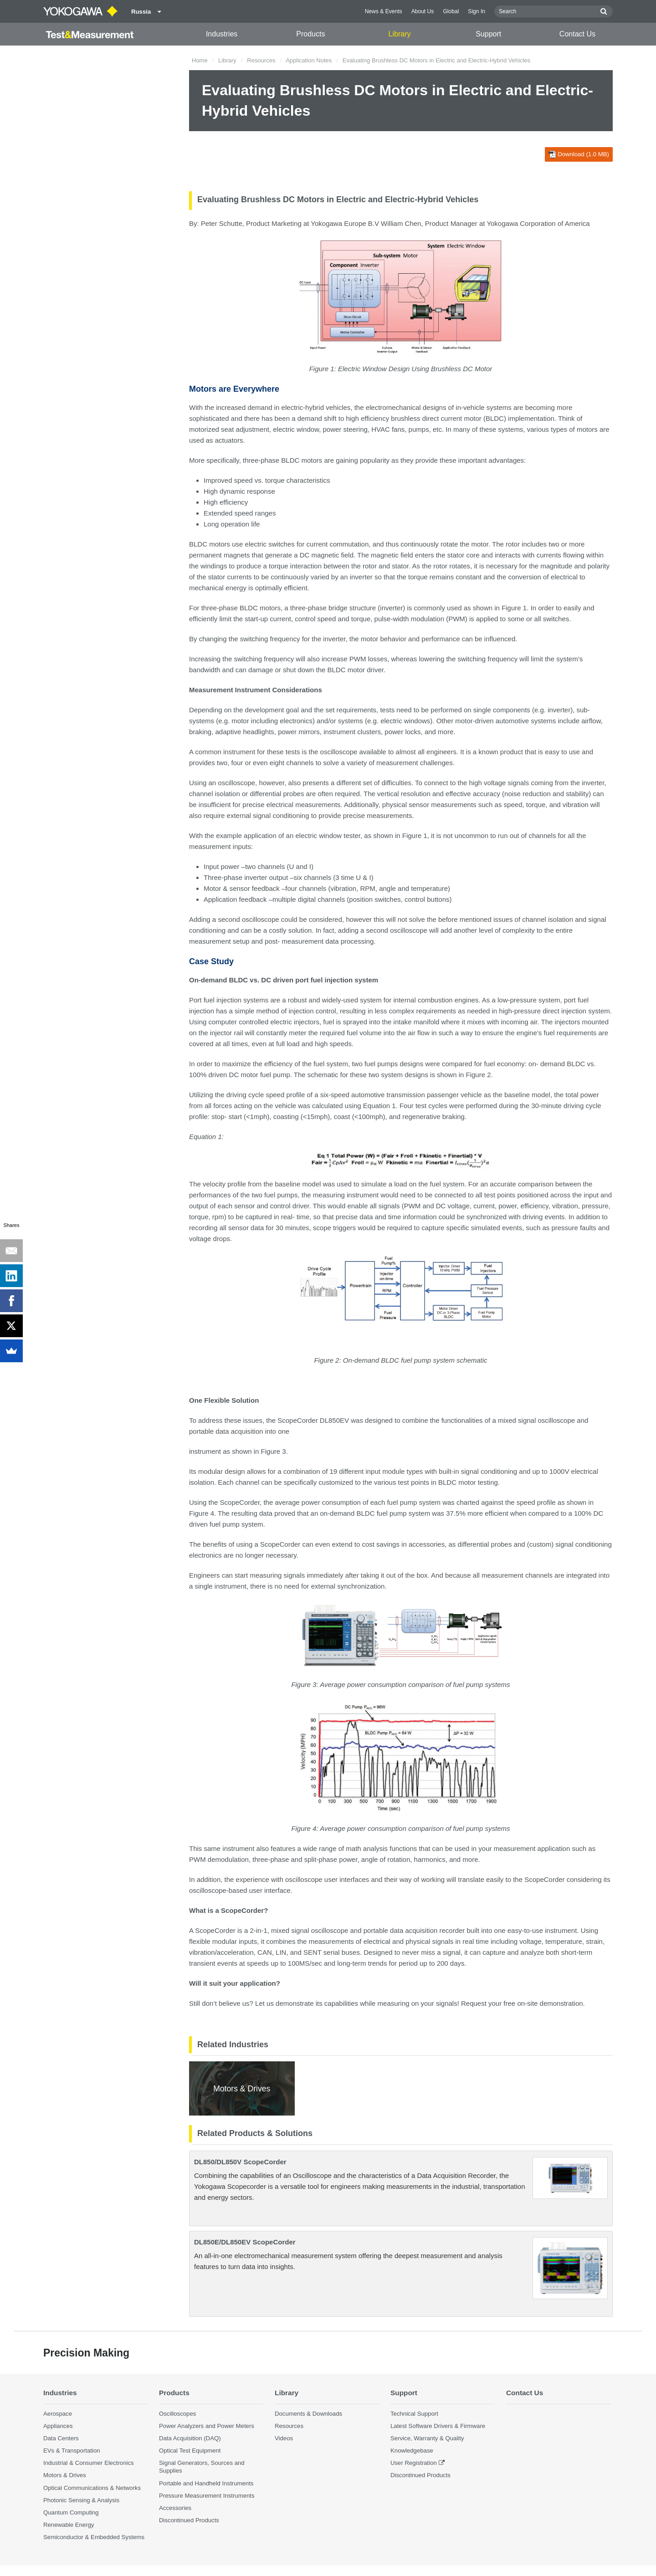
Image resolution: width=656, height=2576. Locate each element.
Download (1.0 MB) (578, 154)
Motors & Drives (64, 2475)
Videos (284, 2438)
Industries (221, 34)
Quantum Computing (71, 2512)
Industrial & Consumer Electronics (88, 2462)
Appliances (58, 2426)
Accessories (175, 2507)
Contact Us (577, 34)
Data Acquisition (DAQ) (190, 2438)
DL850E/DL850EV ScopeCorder (245, 2242)
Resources (261, 60)
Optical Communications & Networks (92, 2487)
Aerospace (57, 2413)
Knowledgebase (411, 2450)
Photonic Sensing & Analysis (81, 2500)
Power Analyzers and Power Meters (206, 2426)
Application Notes (309, 60)
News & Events (383, 11)
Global (451, 11)
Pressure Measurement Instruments (207, 2495)
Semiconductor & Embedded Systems (93, 2537)
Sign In (476, 11)
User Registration (413, 2462)
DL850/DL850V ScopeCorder (240, 2162)
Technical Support (414, 2413)
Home (200, 60)
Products (310, 34)
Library (400, 34)
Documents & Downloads (308, 2413)
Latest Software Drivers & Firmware (437, 2426)
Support (488, 34)
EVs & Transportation (71, 2450)
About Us (422, 11)
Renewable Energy (68, 2524)
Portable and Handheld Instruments (206, 2483)
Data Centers (61, 2438)
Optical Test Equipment (189, 2450)
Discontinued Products (189, 2520)
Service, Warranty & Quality (427, 2438)
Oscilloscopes (177, 2413)
